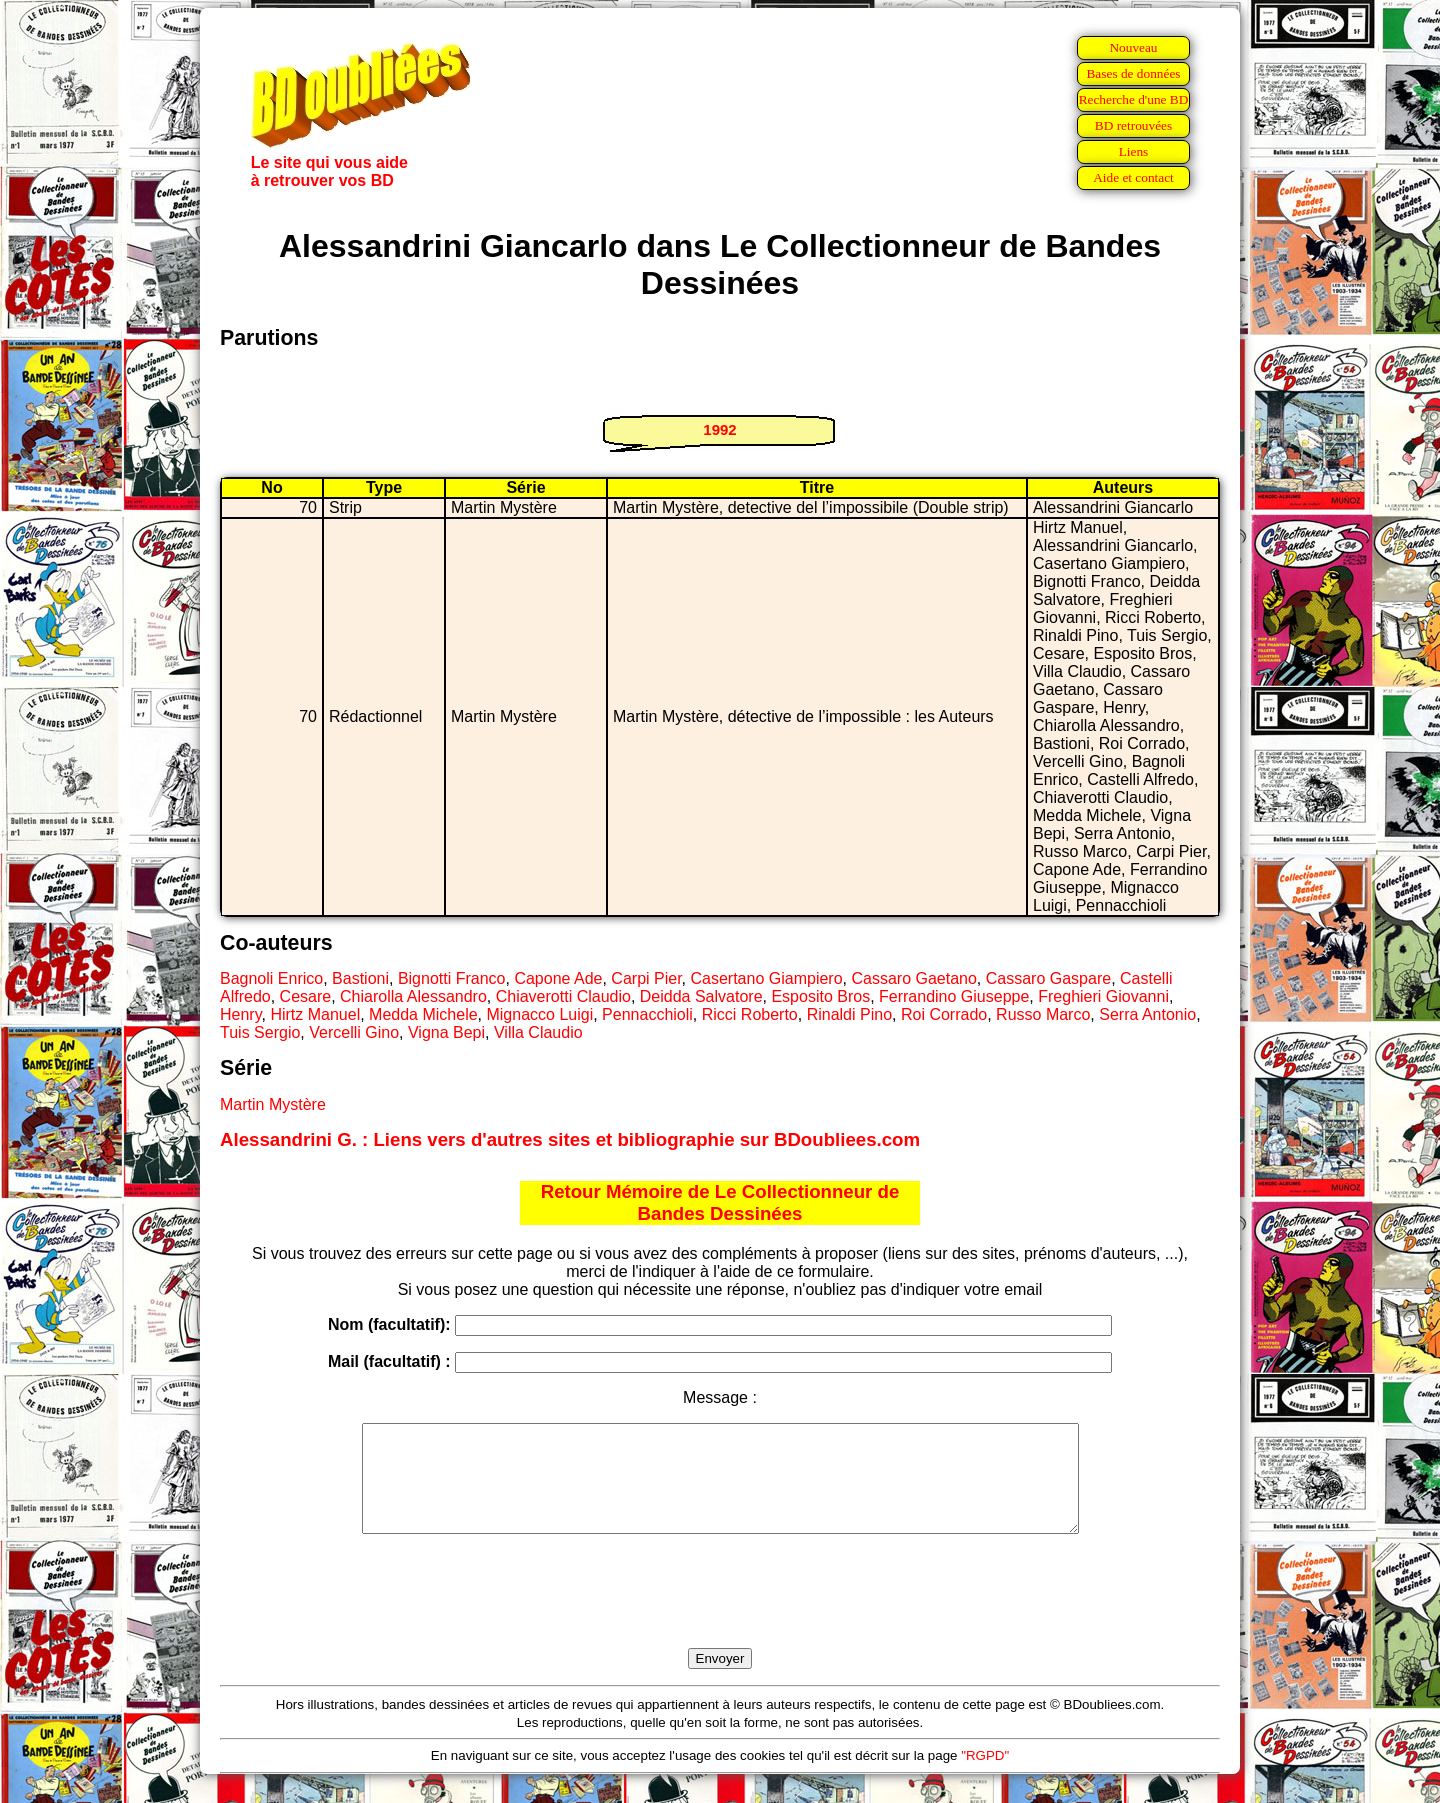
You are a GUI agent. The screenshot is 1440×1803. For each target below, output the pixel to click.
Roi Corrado (944, 1014)
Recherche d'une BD (1134, 99)
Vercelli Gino (354, 1032)
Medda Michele (423, 1014)
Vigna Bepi (446, 1032)
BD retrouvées (1133, 125)
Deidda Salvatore (701, 996)
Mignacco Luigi (539, 1014)
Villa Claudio (538, 1032)
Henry (241, 1014)
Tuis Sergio (260, 1032)
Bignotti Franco (452, 978)
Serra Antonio (1147, 1014)
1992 (719, 429)
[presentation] (720, 1614)
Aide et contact (1133, 177)
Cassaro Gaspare (1048, 978)
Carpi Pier (646, 978)
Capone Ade (558, 978)
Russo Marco (1043, 1014)
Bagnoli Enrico (271, 978)
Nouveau (1133, 47)
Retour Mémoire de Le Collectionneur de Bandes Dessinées (720, 1202)
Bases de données (1133, 73)
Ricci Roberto (750, 1014)
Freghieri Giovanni (1103, 996)
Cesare (306, 996)
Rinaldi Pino (849, 1014)
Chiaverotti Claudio (563, 996)
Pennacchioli (647, 1014)
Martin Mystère (273, 1104)
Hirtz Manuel (315, 1014)
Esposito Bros (820, 996)
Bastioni (360, 978)
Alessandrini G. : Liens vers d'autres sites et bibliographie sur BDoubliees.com (570, 1139)
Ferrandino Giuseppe (954, 996)
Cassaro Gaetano (913, 978)
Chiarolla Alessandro (413, 996)
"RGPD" (985, 1776)
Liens (1134, 151)
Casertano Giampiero (766, 978)
